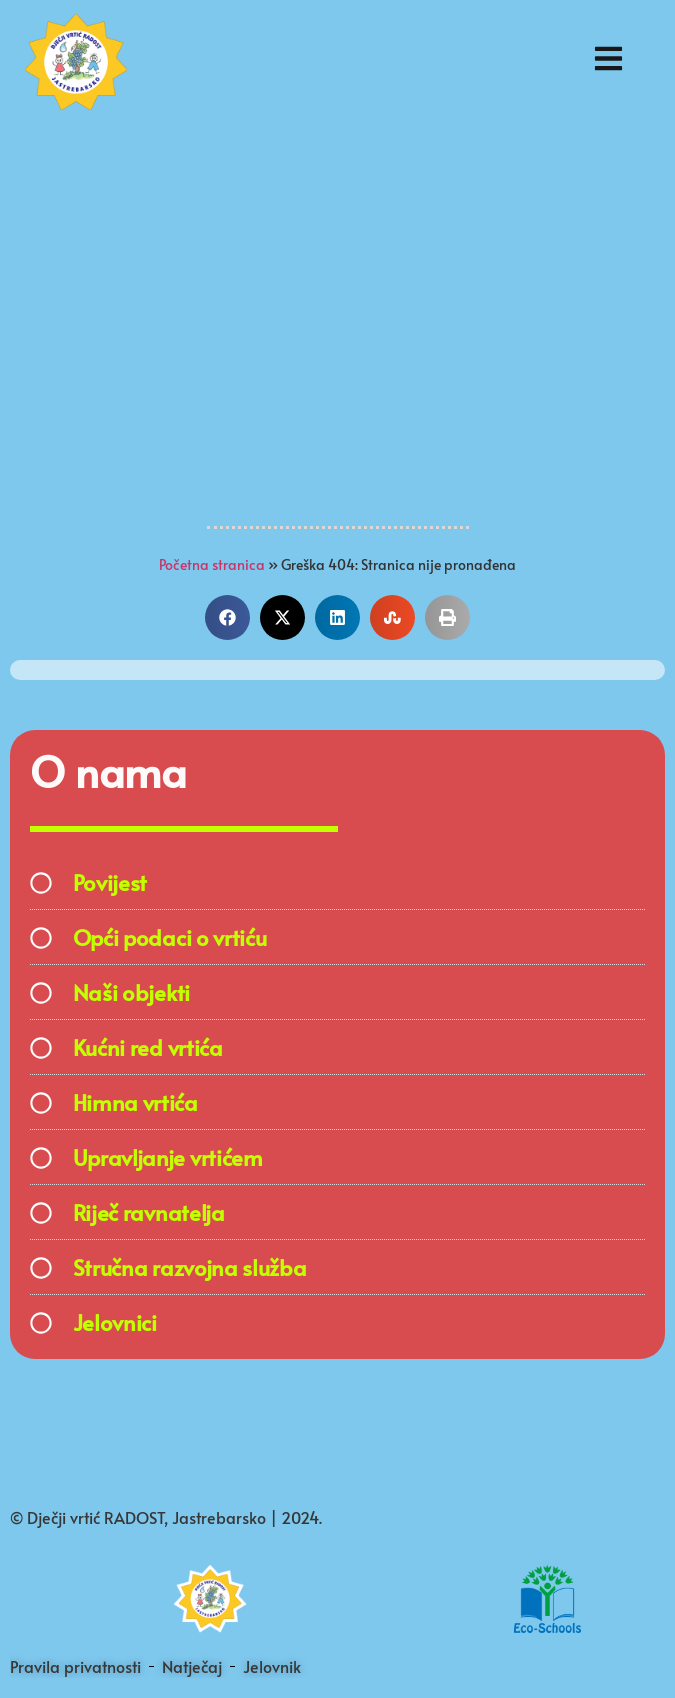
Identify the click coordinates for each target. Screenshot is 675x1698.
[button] (227, 617)
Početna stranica (212, 564)
